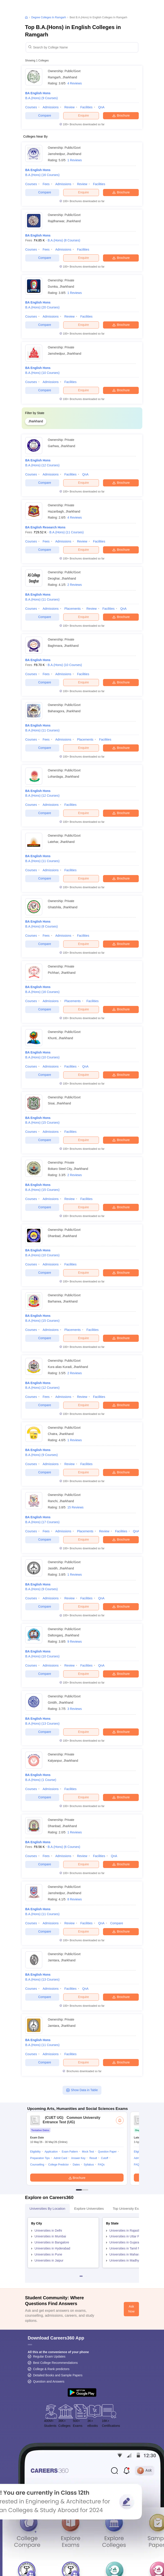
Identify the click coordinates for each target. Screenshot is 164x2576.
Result (93, 2158)
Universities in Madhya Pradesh (131, 2260)
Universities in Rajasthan (126, 2230)
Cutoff (104, 2158)
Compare (42, 115)
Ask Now (131, 2309)
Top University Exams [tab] (129, 2208)
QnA (101, 107)
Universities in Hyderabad (52, 2248)
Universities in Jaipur (49, 2260)
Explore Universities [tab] (89, 2208)
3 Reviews (74, 1709)
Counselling (37, 2164)
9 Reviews (74, 1641)
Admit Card (60, 2158)
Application (51, 2151)
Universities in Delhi (48, 2230)
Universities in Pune (48, 2254)
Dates (76, 2164)
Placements (72, 608)
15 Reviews (75, 1507)
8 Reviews (74, 1899)
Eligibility (35, 2151)
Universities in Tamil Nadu (127, 2248)
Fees (46, 184)
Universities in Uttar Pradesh (129, 2236)
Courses (31, 107)
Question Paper (107, 2151)
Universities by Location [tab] (47, 2208)
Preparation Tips (40, 2158)
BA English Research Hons (45, 527)
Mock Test (88, 2151)
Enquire (81, 115)
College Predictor (58, 2164)
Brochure (121, 115)
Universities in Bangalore (52, 2242)
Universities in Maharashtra (128, 2254)
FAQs (101, 2164)
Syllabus (89, 2164)
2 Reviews (74, 584)
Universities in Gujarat (124, 2242)
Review (69, 107)
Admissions (51, 107)
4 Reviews (74, 83)
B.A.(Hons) (41, 98)
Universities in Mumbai (50, 2236)
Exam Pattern (70, 2151)
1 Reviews (74, 160)
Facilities (86, 107)
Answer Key (78, 2158)
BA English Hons (37, 93)
